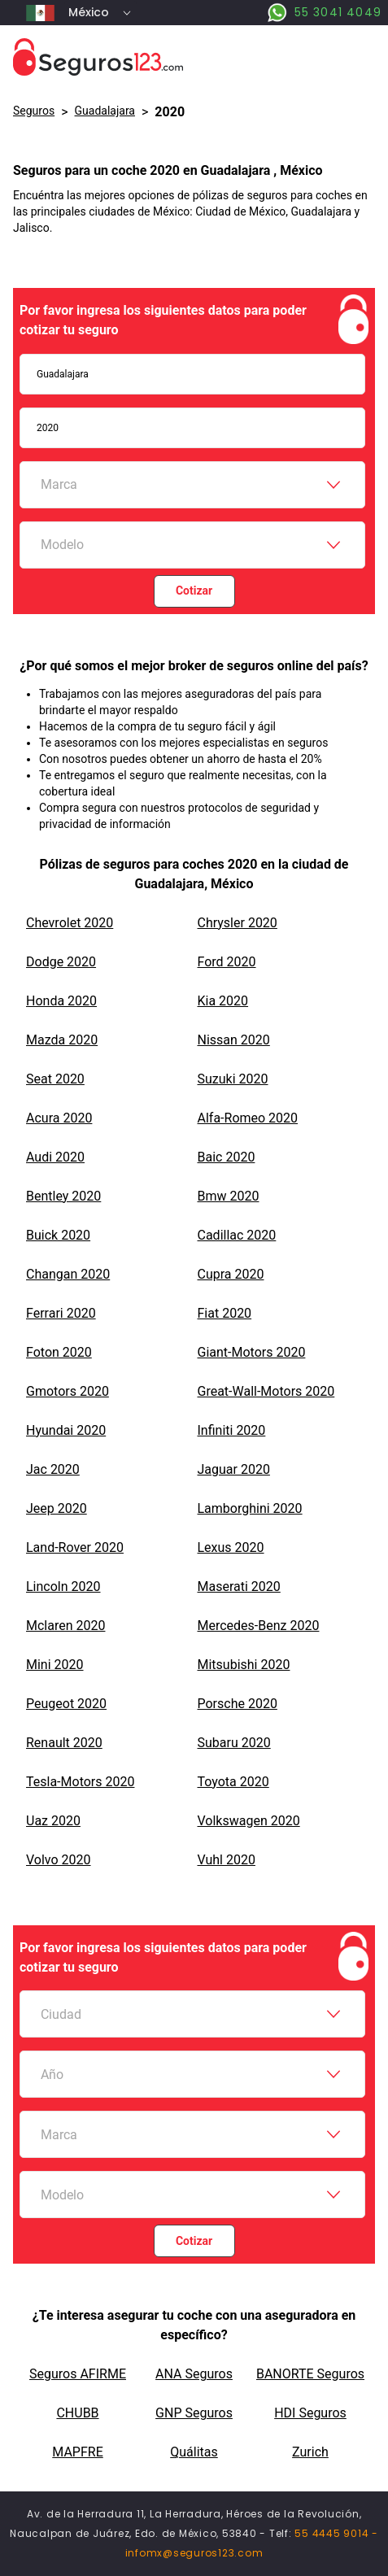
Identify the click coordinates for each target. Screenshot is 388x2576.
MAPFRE (77, 2452)
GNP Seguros (194, 2413)
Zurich (310, 2452)
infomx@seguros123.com (194, 2553)
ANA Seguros (194, 2374)
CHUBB (77, 2413)
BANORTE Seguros (310, 2374)
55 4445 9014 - (336, 2533)
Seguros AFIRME (77, 2374)
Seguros (33, 110)
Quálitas (194, 2452)
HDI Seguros (310, 2413)
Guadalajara (105, 110)
